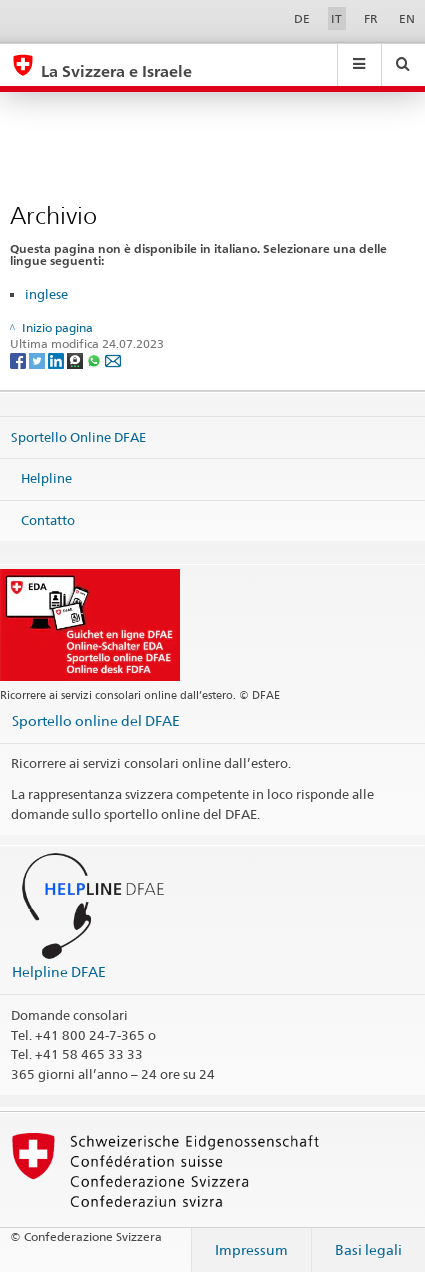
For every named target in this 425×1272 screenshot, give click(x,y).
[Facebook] (19, 360)
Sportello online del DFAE (96, 720)
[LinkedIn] (57, 360)
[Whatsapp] (95, 360)
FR (371, 18)
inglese (46, 294)
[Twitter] (38, 360)
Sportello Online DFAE (78, 436)
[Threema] (76, 360)
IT (336, 18)
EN (407, 18)
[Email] (113, 360)
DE (302, 18)
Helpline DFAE (59, 971)
